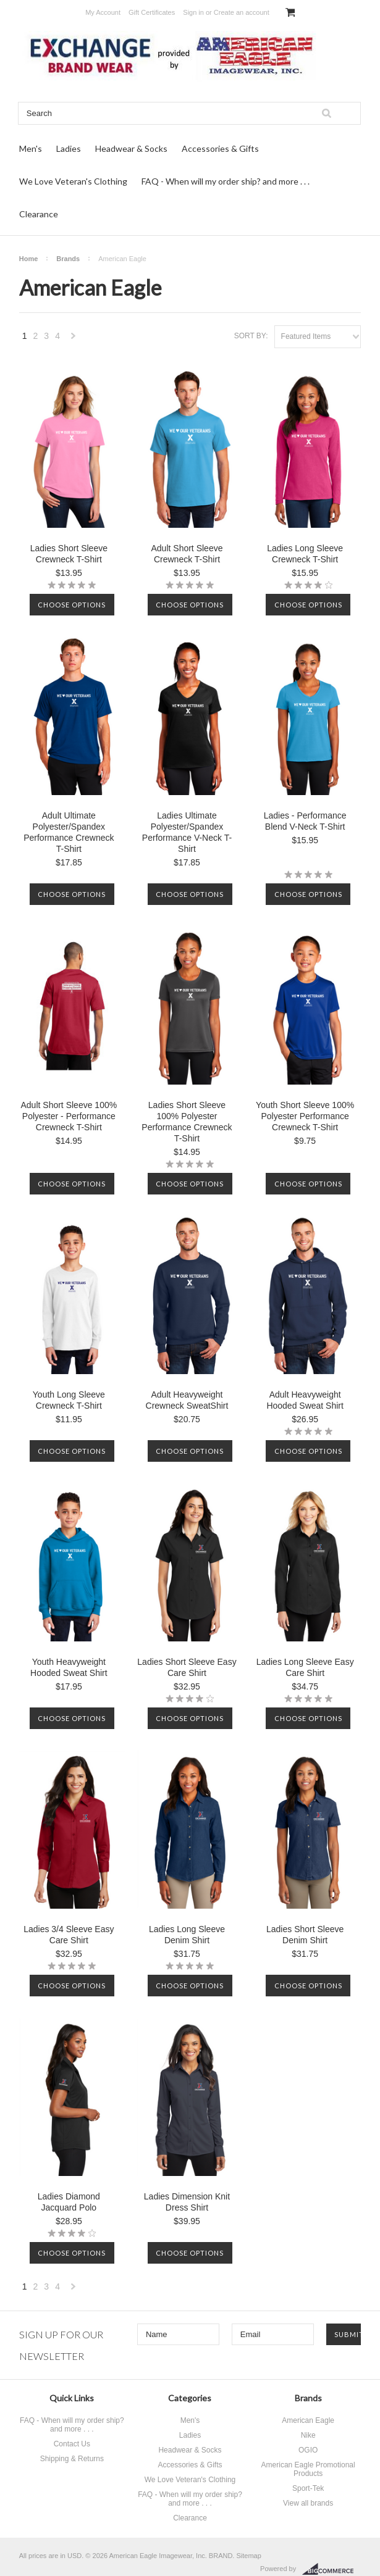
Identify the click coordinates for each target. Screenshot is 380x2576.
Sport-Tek (308, 2488)
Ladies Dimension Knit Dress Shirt (187, 2201)
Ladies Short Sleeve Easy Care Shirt (186, 1667)
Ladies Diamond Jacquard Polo (69, 2201)
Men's (30, 148)
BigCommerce (331, 2569)
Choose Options (72, 605)
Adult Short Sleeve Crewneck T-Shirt (187, 553)
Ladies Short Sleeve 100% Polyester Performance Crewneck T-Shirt (186, 1121)
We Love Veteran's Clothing (73, 181)
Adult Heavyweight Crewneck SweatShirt (187, 1400)
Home (28, 258)
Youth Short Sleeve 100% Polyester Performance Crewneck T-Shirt (305, 1116)
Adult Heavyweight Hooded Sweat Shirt (305, 1400)
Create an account (241, 12)
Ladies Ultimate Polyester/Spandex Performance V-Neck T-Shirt (187, 832)
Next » (73, 339)
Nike (308, 2435)
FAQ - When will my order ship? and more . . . (225, 181)
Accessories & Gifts (220, 148)
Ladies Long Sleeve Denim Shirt (187, 1934)
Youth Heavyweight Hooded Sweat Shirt (69, 1667)
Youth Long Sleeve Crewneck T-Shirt (69, 1400)
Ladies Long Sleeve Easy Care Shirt (305, 1667)
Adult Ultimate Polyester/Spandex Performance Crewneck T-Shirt (68, 832)
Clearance (38, 214)
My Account (102, 12)
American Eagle (308, 2420)
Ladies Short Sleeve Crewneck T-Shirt (69, 553)
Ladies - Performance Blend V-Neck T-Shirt (305, 821)
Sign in (193, 12)
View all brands (308, 2503)
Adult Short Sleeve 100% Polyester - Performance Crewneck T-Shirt (69, 1116)
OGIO (308, 2450)
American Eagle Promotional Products (308, 2469)
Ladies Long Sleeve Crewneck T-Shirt (305, 553)
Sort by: (251, 335)
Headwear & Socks (131, 148)
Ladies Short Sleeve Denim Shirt (305, 1934)
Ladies (68, 148)
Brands (68, 258)
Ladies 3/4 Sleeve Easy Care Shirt (68, 1934)
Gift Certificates (152, 12)
